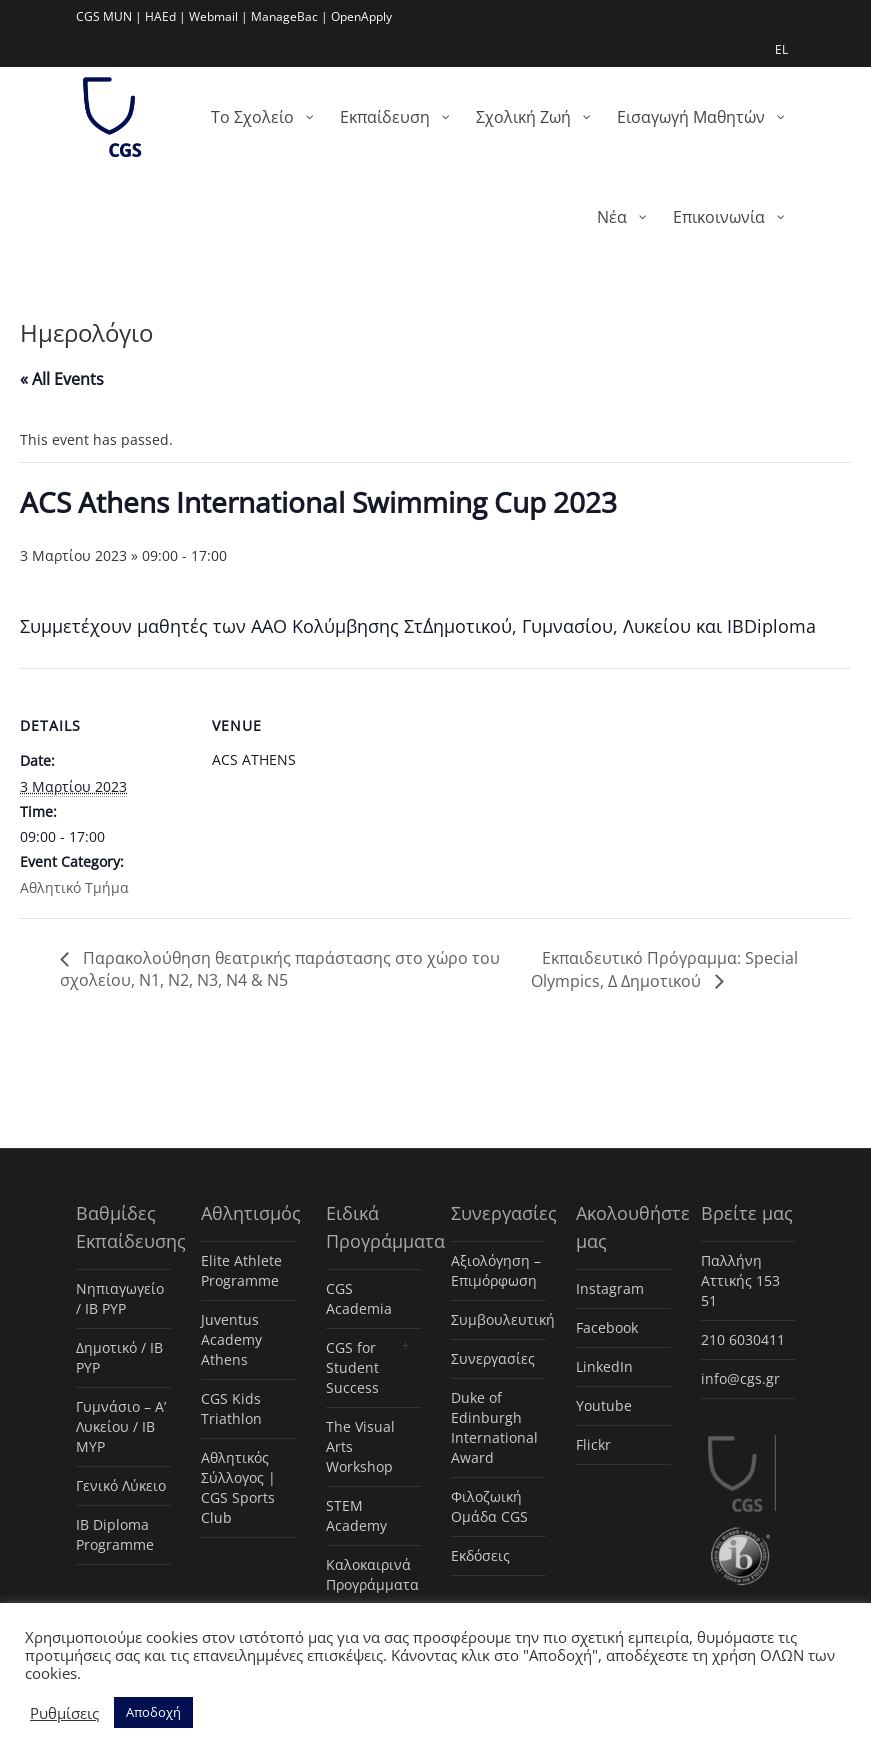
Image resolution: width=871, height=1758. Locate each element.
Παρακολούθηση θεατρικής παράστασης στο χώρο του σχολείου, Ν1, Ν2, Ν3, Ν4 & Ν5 (280, 969)
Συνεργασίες (493, 1358)
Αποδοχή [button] (153, 1712)
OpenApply (361, 16)
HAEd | (165, 16)
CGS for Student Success (352, 1367)
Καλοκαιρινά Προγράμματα (372, 1574)
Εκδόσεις (480, 1555)
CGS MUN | (109, 16)
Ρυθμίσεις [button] (64, 1713)
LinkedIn (604, 1366)
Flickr (593, 1444)
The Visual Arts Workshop (360, 1446)
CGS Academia (359, 1298)
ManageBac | (289, 16)
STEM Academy (356, 1515)
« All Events (62, 379)
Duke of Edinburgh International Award (494, 1427)
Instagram (610, 1288)
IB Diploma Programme (115, 1534)
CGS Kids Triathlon (231, 1408)
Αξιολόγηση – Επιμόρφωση (496, 1270)
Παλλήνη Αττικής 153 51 (740, 1280)
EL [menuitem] (781, 49)
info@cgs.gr (740, 1378)
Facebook (607, 1327)
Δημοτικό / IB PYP (119, 1357)
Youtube (604, 1405)
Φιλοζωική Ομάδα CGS (489, 1506)
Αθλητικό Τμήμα (74, 887)
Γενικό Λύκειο (121, 1485)
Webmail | (218, 16)
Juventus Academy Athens (231, 1339)
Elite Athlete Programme (241, 1270)
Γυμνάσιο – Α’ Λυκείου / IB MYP (121, 1426)
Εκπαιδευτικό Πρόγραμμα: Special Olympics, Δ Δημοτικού (664, 969)
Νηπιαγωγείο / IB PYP (120, 1298)
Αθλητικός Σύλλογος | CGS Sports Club (238, 1487)
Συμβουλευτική (498, 1319)
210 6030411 (743, 1339)
